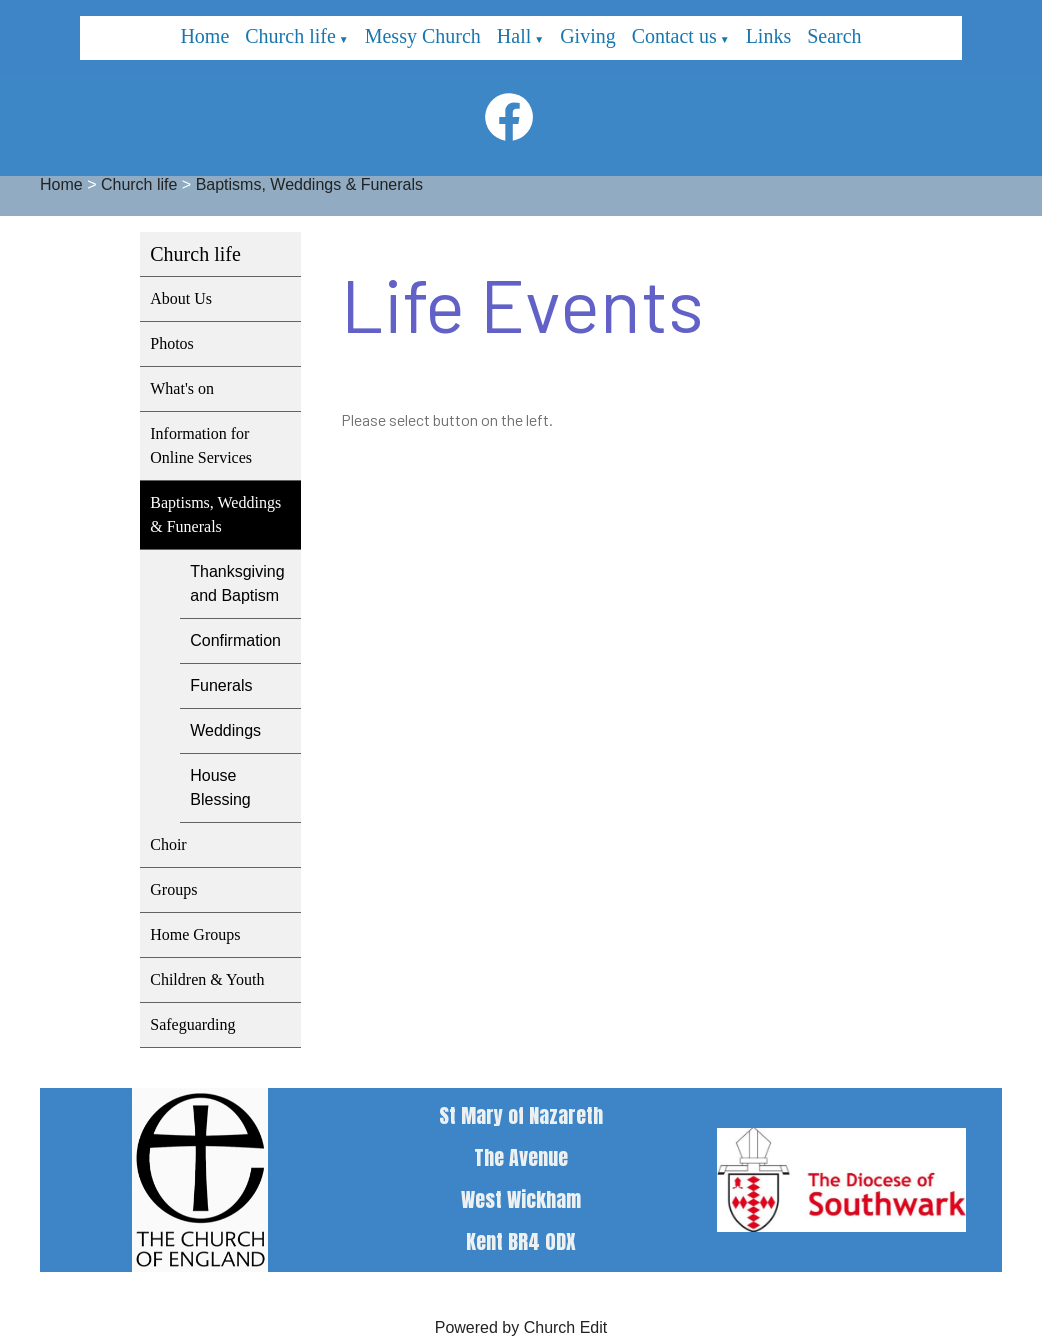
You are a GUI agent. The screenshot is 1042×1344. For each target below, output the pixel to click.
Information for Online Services (201, 445)
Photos (172, 343)
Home (204, 36)
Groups (173, 889)
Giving (588, 36)
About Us (181, 298)
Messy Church (423, 36)
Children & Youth (207, 979)
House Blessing (220, 787)
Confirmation (235, 640)
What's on (182, 388)
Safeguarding (192, 1024)
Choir (168, 844)
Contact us (674, 36)
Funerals (221, 685)
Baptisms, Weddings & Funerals (309, 184)
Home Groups (195, 934)
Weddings (225, 730)
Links (769, 36)
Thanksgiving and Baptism (237, 583)
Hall (514, 36)
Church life (290, 36)
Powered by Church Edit (521, 1327)
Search (834, 36)
